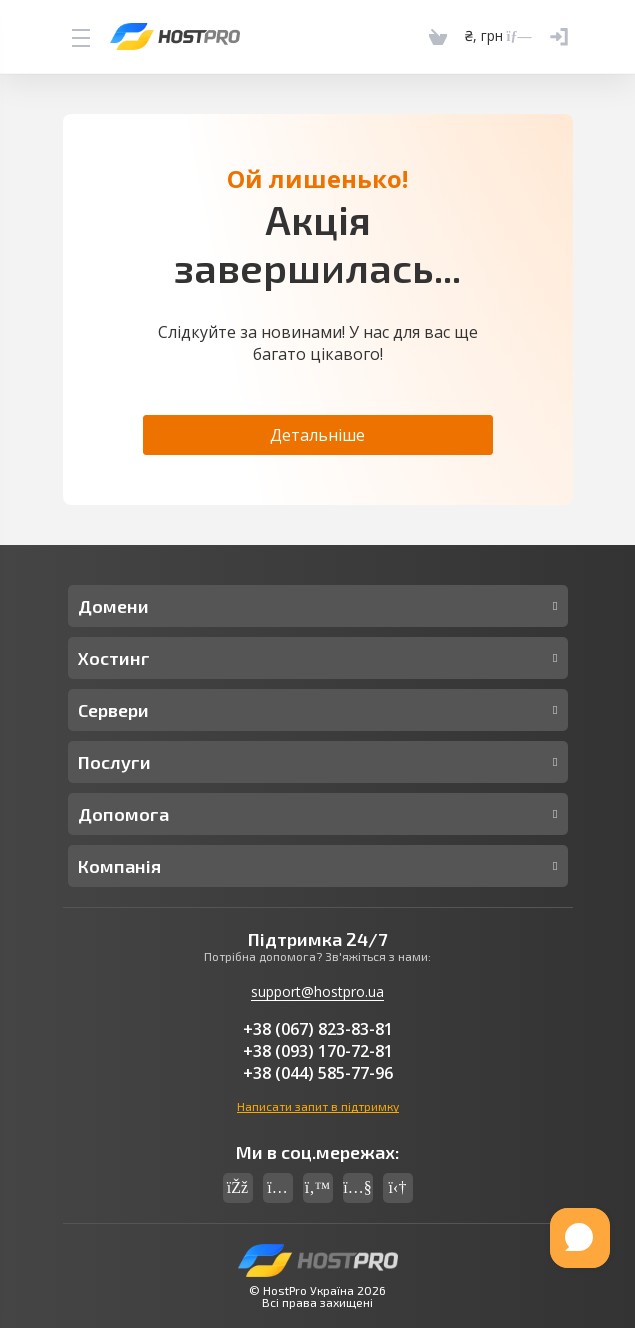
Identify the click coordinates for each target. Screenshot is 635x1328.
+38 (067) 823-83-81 (318, 1029)
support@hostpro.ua (317, 991)
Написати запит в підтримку (318, 1106)
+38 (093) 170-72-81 (318, 1051)
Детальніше (317, 435)
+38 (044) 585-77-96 (318, 1073)
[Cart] (438, 36)
